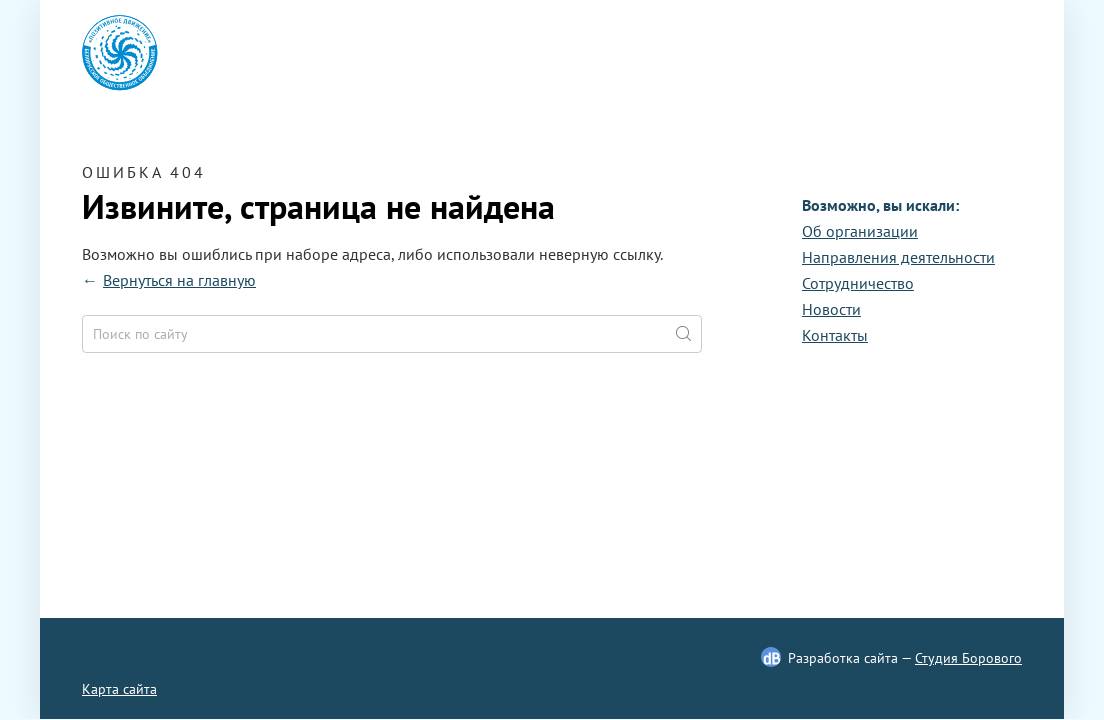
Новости (831, 309)
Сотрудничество (858, 283)
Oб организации (860, 231)
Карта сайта (119, 689)
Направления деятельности (898, 257)
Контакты (835, 335)
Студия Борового (968, 658)
